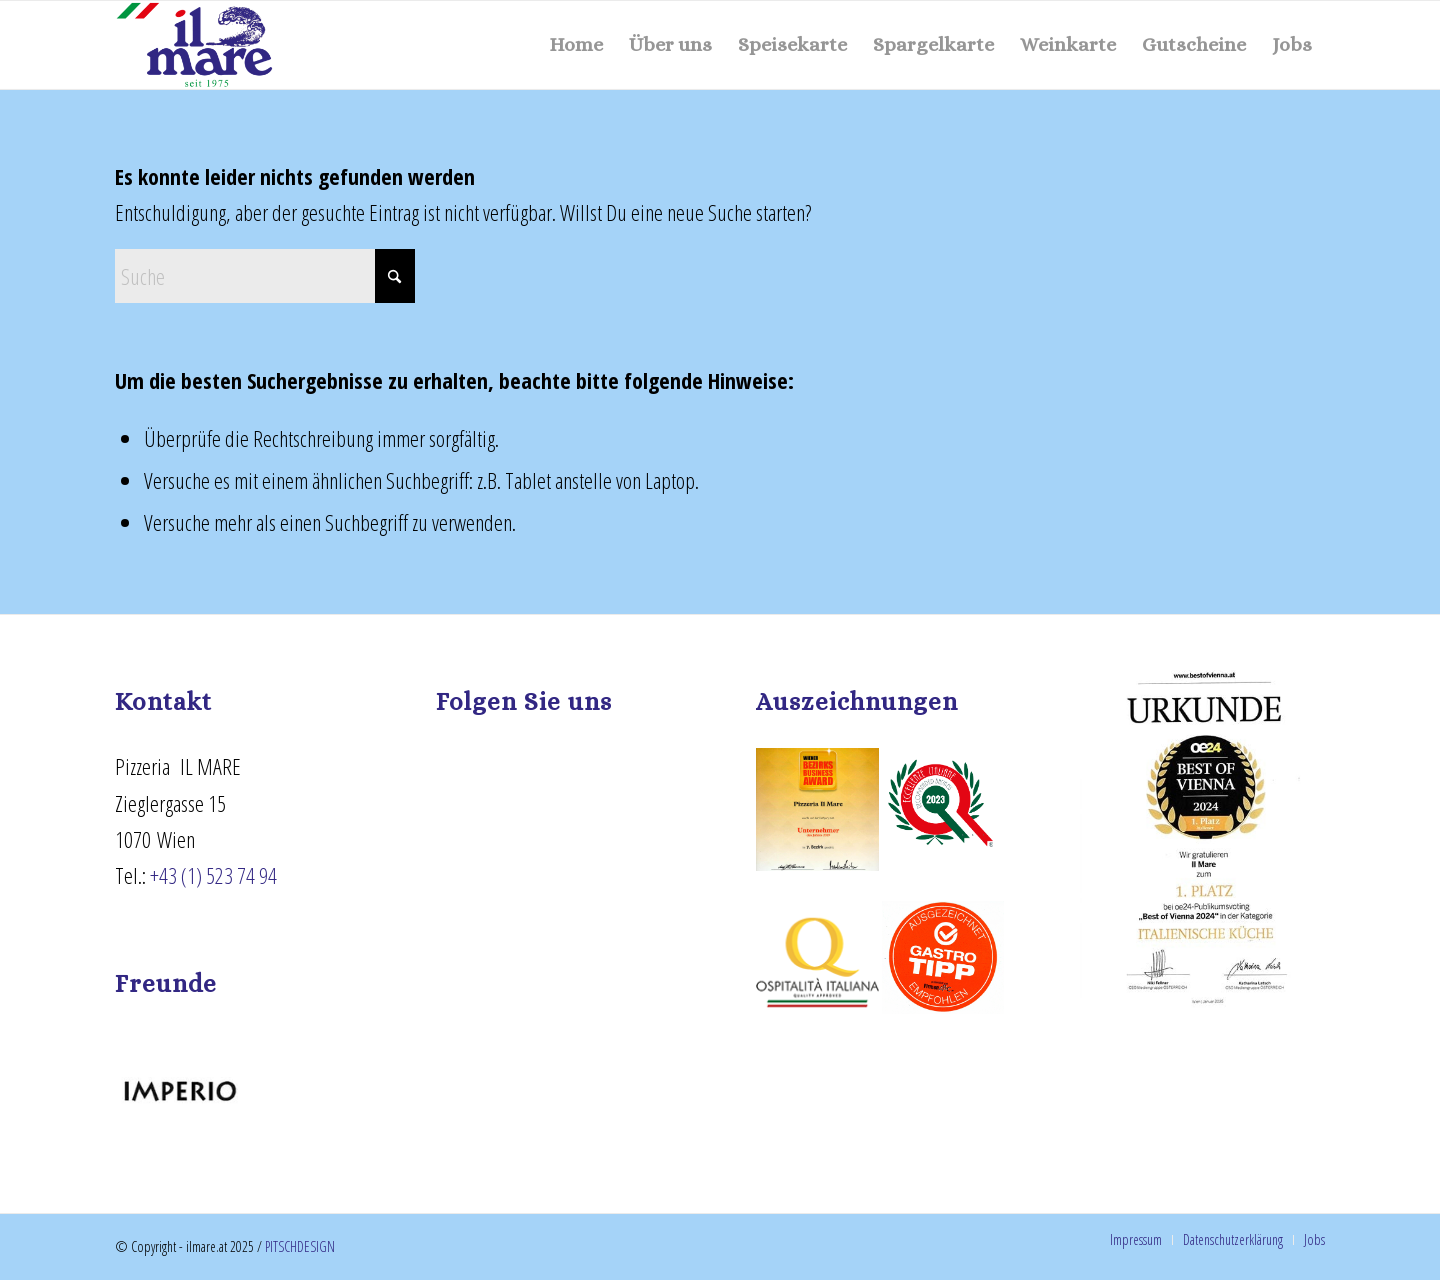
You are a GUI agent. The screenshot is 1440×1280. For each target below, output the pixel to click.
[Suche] (265, 276)
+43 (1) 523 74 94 (213, 875)
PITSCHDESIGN (300, 1246)
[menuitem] (576, 45)
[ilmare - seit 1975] (194, 45)
